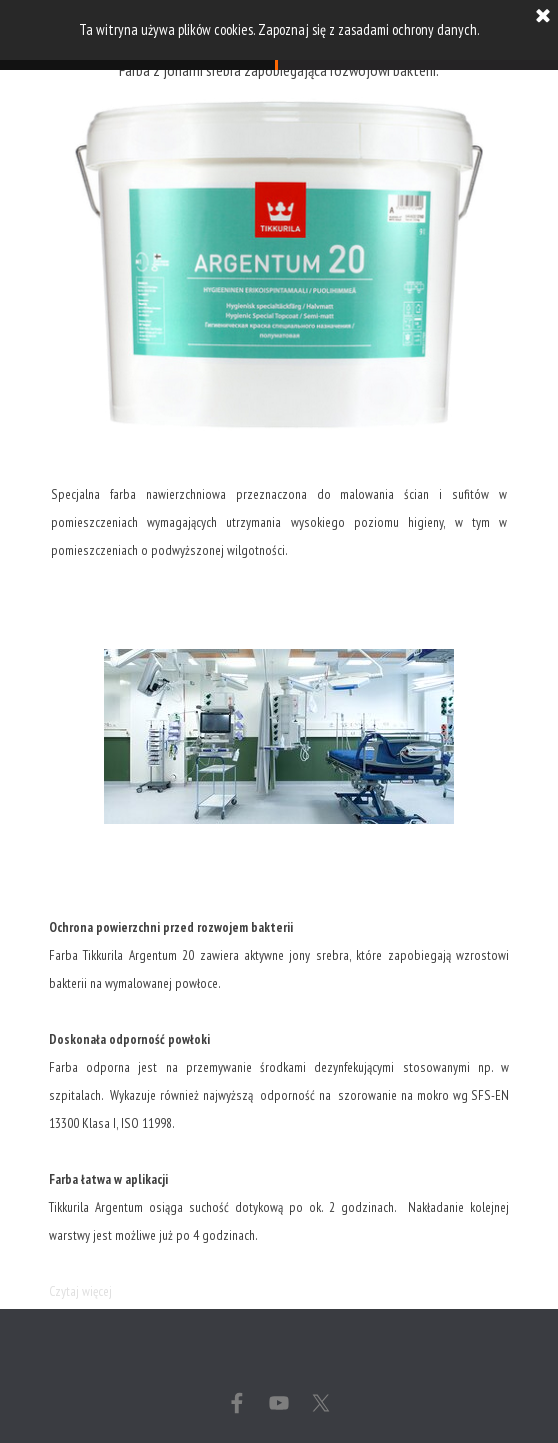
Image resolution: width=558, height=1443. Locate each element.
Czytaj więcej (80, 1291)
